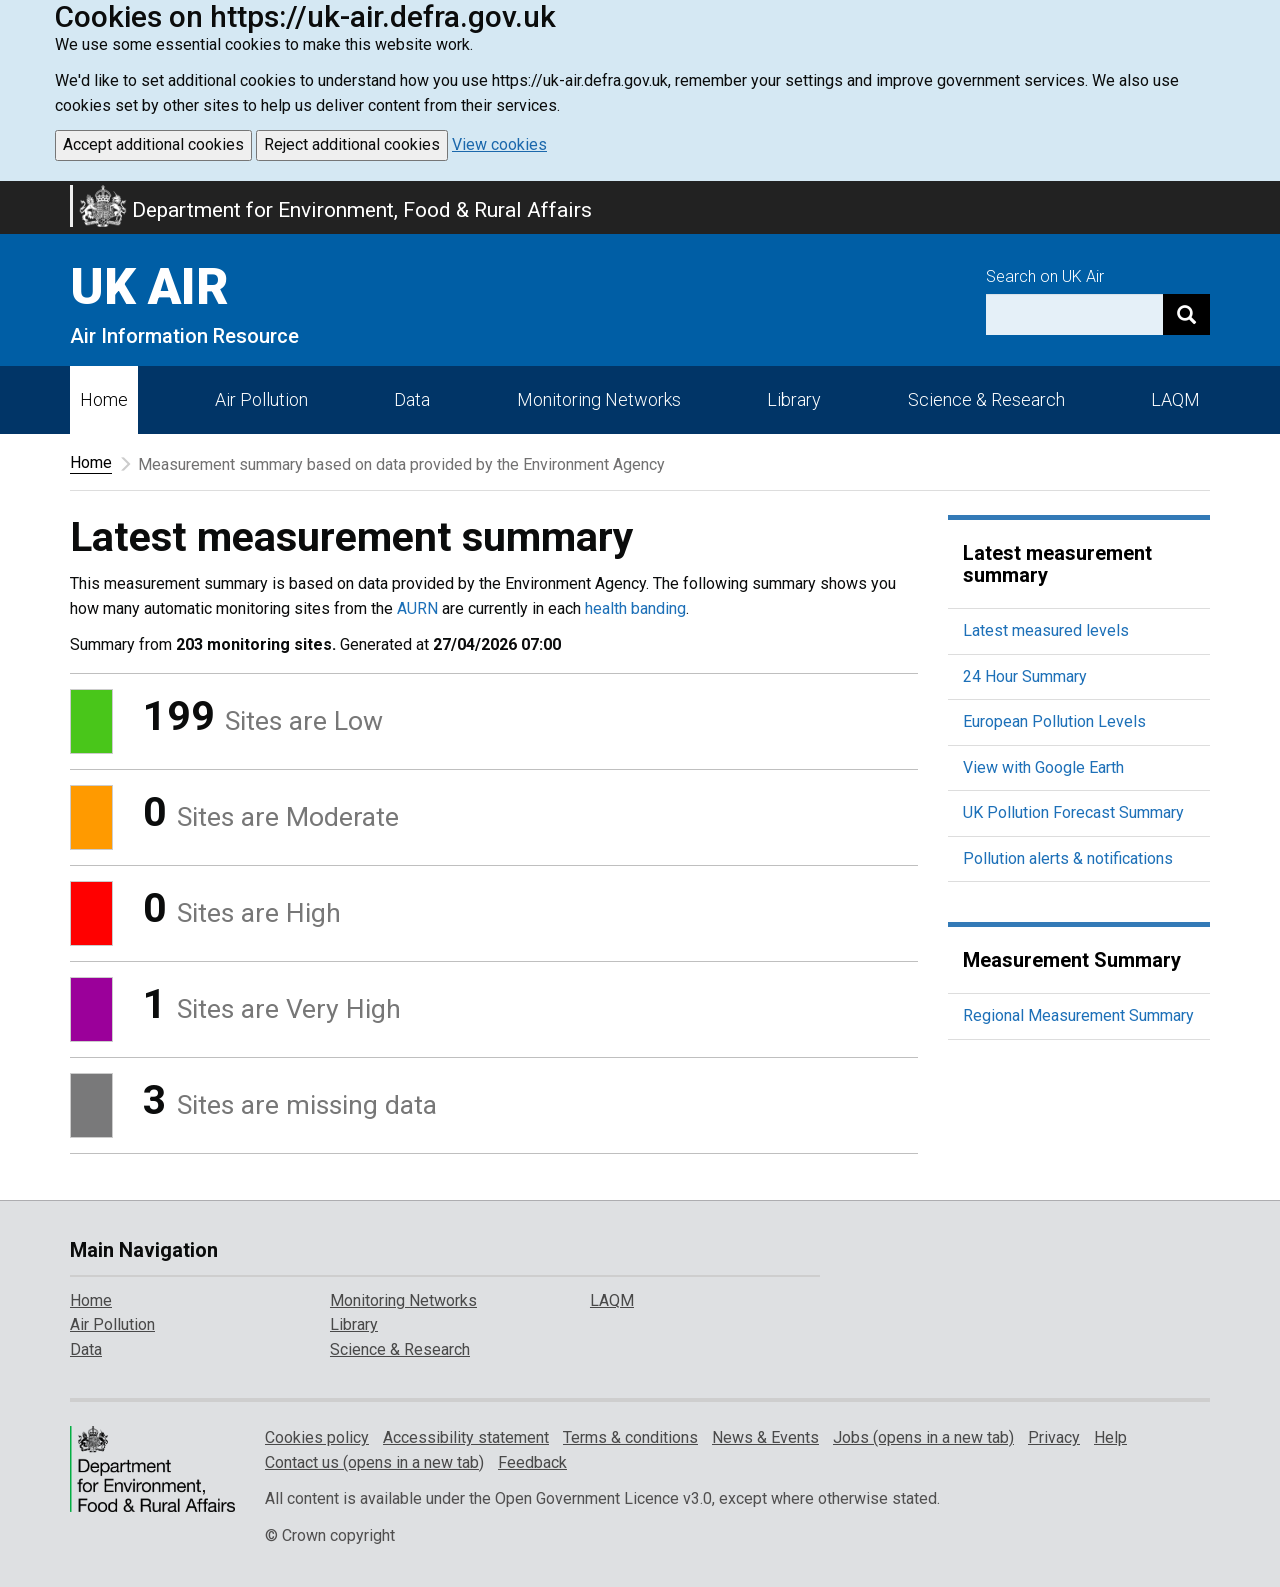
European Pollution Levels (1054, 721)
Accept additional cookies (153, 144)
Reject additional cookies (352, 144)
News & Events (765, 1437)
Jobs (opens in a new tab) (923, 1437)
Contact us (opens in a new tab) (374, 1462)
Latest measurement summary (1057, 564)
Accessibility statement (466, 1437)
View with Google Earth (1043, 767)
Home (104, 399)
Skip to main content (12, 194)
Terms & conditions (630, 1437)
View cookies (499, 144)
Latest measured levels (1046, 630)
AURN (417, 608)
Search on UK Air (1045, 276)
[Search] (1186, 314)
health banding (635, 608)
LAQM (1175, 399)
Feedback (532, 1462)
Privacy (1054, 1437)
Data (412, 399)
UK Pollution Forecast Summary (1073, 812)
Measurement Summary (1072, 960)
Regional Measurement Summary (1078, 1015)
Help (1110, 1437)
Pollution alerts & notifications (1068, 858)
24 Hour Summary (1025, 676)
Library (794, 399)
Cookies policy (317, 1437)
